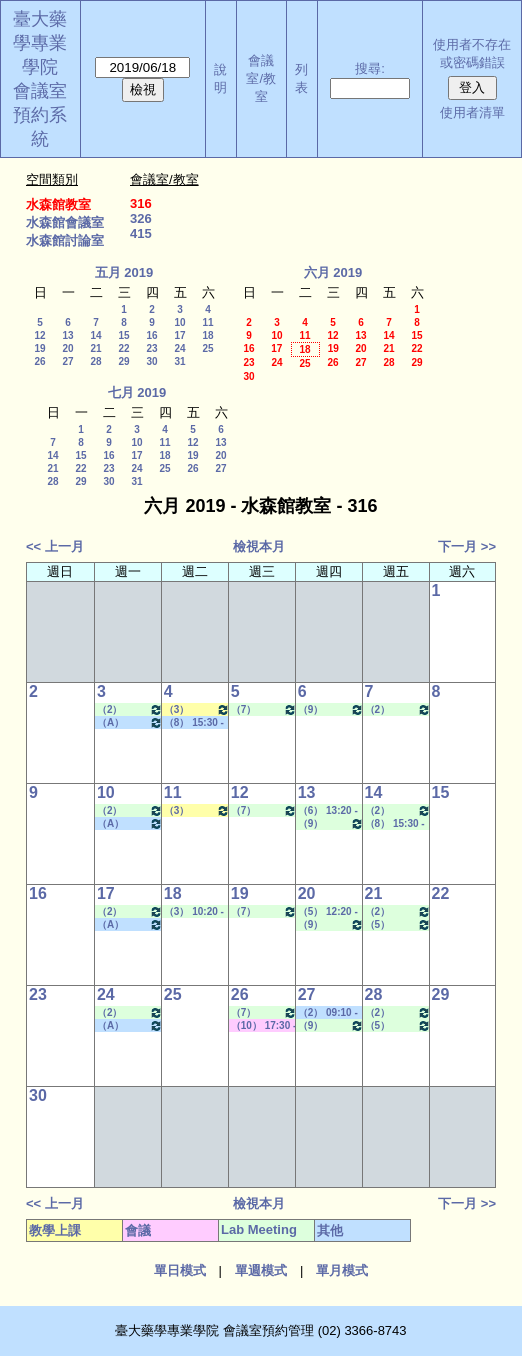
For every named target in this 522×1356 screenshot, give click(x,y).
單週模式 (261, 1270)
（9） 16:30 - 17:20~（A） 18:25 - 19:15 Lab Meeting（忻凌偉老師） (331, 709)
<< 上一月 (55, 546)
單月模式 (342, 1270)
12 (39, 335)
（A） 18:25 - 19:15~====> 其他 (130, 722)
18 (207, 335)
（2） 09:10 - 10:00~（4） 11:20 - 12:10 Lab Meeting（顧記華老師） (398, 709)
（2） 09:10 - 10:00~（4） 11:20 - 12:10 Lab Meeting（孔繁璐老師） (130, 709)
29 (123, 361)
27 (67, 361)
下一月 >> (467, 546)
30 (151, 361)
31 (179, 361)
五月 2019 (124, 272)
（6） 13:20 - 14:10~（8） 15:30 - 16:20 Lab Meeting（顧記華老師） (328, 811)
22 (123, 348)
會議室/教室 (261, 78)
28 (95, 361)
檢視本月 (259, 546)
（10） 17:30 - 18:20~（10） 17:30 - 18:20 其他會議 (264, 1026)
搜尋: (370, 68)
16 (151, 335)
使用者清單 (472, 112)
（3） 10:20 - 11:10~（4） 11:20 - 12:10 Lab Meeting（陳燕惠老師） (194, 912)
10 (179, 322)
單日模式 (180, 1270)
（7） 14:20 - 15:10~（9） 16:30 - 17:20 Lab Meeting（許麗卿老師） (264, 709)
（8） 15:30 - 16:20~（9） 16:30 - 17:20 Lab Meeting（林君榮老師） (395, 824)
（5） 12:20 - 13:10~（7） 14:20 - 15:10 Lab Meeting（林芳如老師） (398, 924)
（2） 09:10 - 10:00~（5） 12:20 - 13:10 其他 (328, 1013)
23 (151, 348)
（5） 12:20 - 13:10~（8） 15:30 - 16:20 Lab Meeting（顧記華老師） (328, 912)
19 (39, 348)
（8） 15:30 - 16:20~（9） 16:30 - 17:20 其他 (194, 723)
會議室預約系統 (40, 115)
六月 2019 (333, 272)
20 (67, 348)
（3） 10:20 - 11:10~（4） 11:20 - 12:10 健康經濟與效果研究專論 (197, 709)
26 (39, 361)
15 (123, 335)
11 (207, 322)
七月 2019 (137, 392)
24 (179, 348)
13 (67, 335)
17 (179, 335)
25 (207, 348)
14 (95, 335)
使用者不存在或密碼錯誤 (472, 53)
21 (95, 348)
